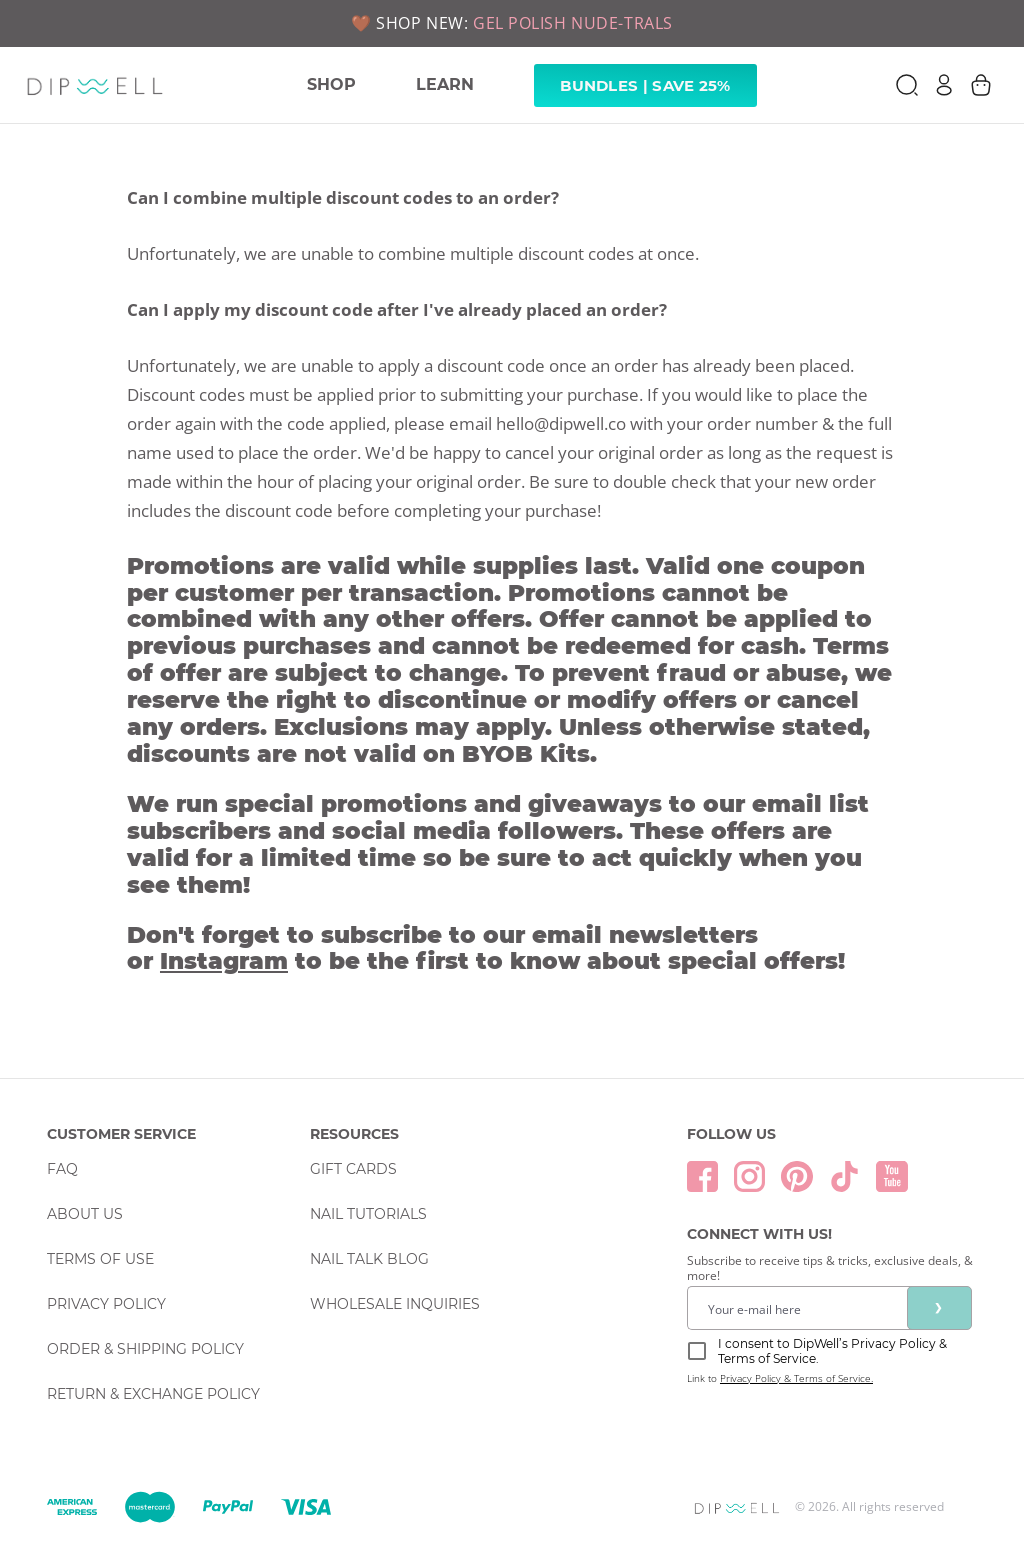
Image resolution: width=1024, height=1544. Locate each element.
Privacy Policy (106, 1304)
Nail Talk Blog (369, 1259)
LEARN (445, 84)
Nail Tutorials (368, 1214)
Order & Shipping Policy (145, 1349)
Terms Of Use (100, 1259)
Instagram (224, 961)
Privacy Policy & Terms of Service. (796, 1378)
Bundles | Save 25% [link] (645, 85)
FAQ (62, 1169)
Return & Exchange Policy (153, 1394)
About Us (85, 1214)
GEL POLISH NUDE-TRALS (573, 23)
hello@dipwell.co (561, 423)
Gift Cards (353, 1169)
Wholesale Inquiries (395, 1304)
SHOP (331, 84)
